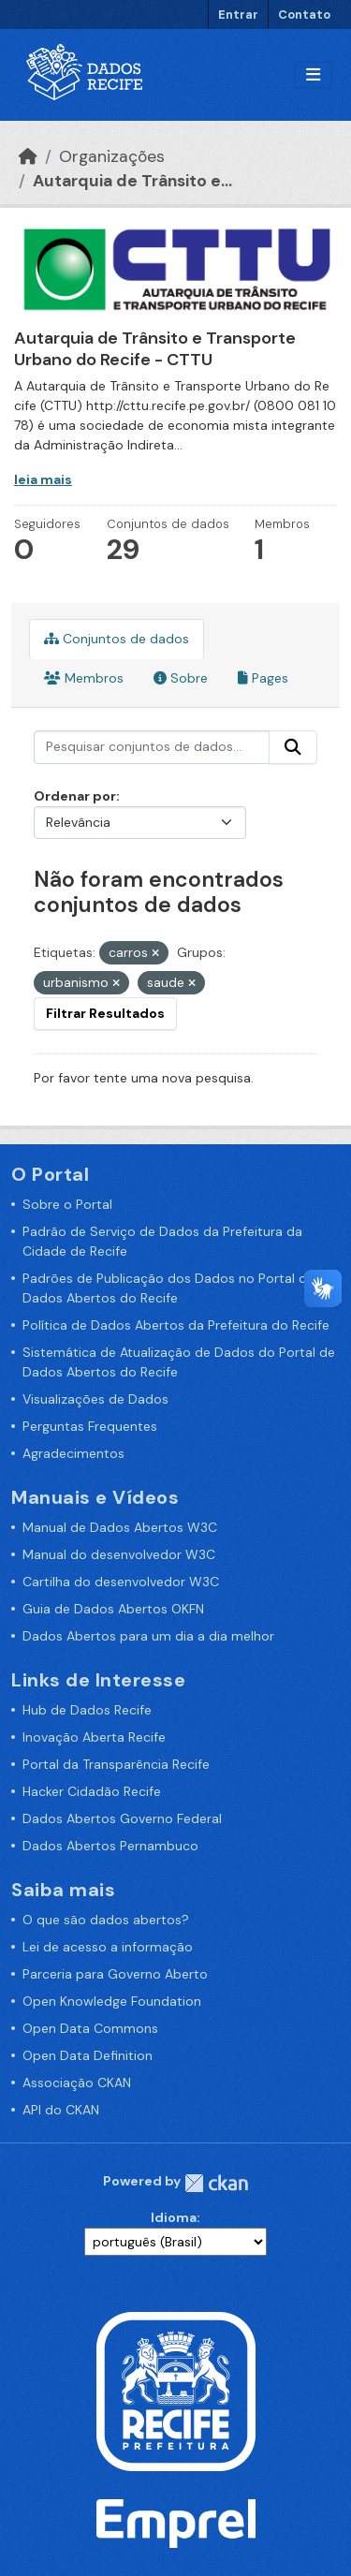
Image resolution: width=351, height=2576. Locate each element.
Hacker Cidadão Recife (91, 1791)
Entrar (238, 14)
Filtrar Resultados (105, 1013)
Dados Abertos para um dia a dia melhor (148, 1635)
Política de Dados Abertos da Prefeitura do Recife (175, 1325)
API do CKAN (60, 2109)
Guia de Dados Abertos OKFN (113, 1608)
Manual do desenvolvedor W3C (118, 1554)
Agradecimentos (73, 1453)
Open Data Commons (90, 2028)
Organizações (112, 156)
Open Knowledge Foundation (111, 2001)
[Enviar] (293, 747)
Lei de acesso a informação (107, 1946)
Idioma (174, 2217)
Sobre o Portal (67, 1204)
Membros (84, 678)
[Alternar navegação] (313, 75)
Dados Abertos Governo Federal (122, 1818)
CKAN (216, 2183)
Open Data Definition (87, 2055)
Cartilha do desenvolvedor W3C (120, 1581)
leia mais (43, 479)
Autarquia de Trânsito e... (132, 180)
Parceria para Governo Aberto (115, 1973)
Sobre (181, 678)
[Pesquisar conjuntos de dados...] (152, 747)
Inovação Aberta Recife (94, 1737)
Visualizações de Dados (95, 1399)
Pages (263, 678)
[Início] (28, 156)
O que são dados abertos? (105, 1919)
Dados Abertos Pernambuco (110, 1845)
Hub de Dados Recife (87, 1709)
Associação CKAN (76, 2082)
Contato (304, 14)
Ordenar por (75, 796)
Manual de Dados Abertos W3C (119, 1527)
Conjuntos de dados (116, 638)
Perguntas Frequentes (89, 1426)
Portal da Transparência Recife (116, 1764)
